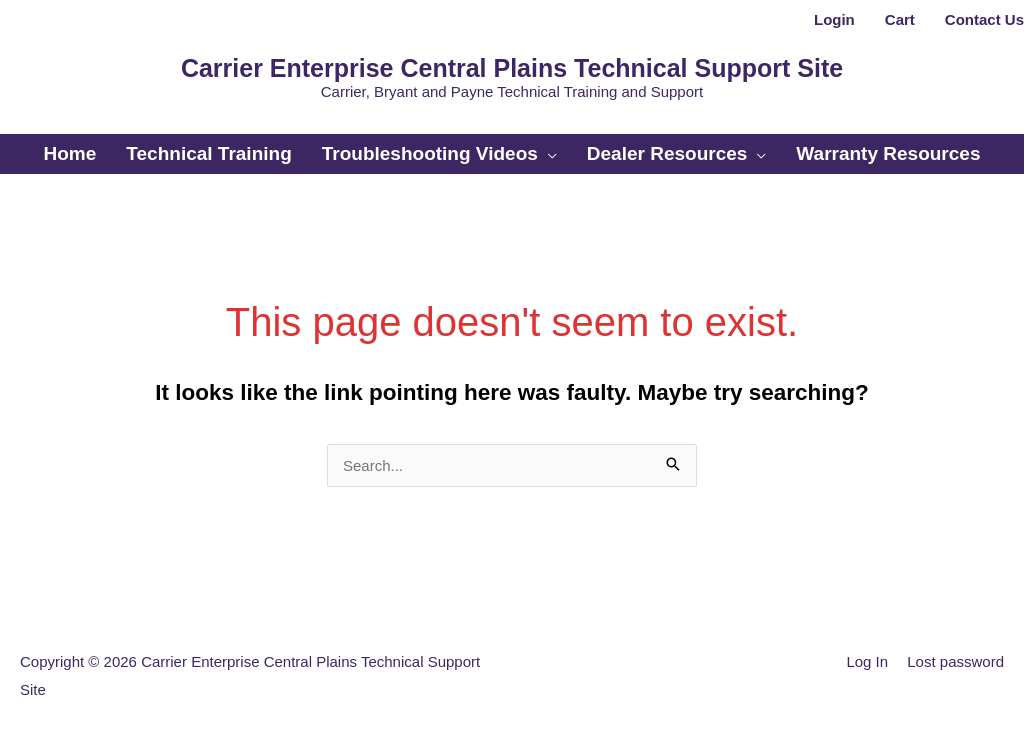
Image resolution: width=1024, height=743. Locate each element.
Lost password (955, 661)
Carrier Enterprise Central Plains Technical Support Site (512, 68)
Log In (867, 661)
